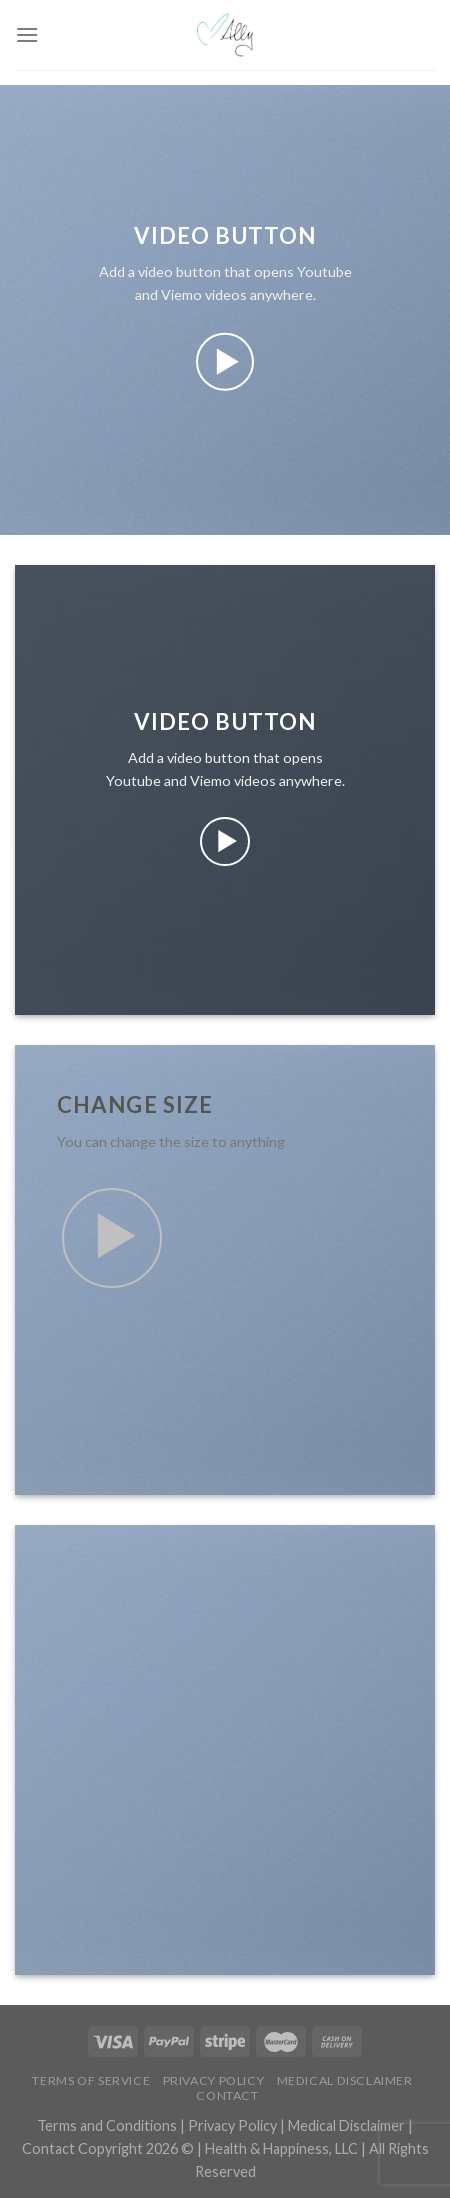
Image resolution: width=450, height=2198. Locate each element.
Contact (227, 2095)
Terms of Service (91, 2080)
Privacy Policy (214, 2080)
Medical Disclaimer (345, 2080)
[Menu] (27, 34)
